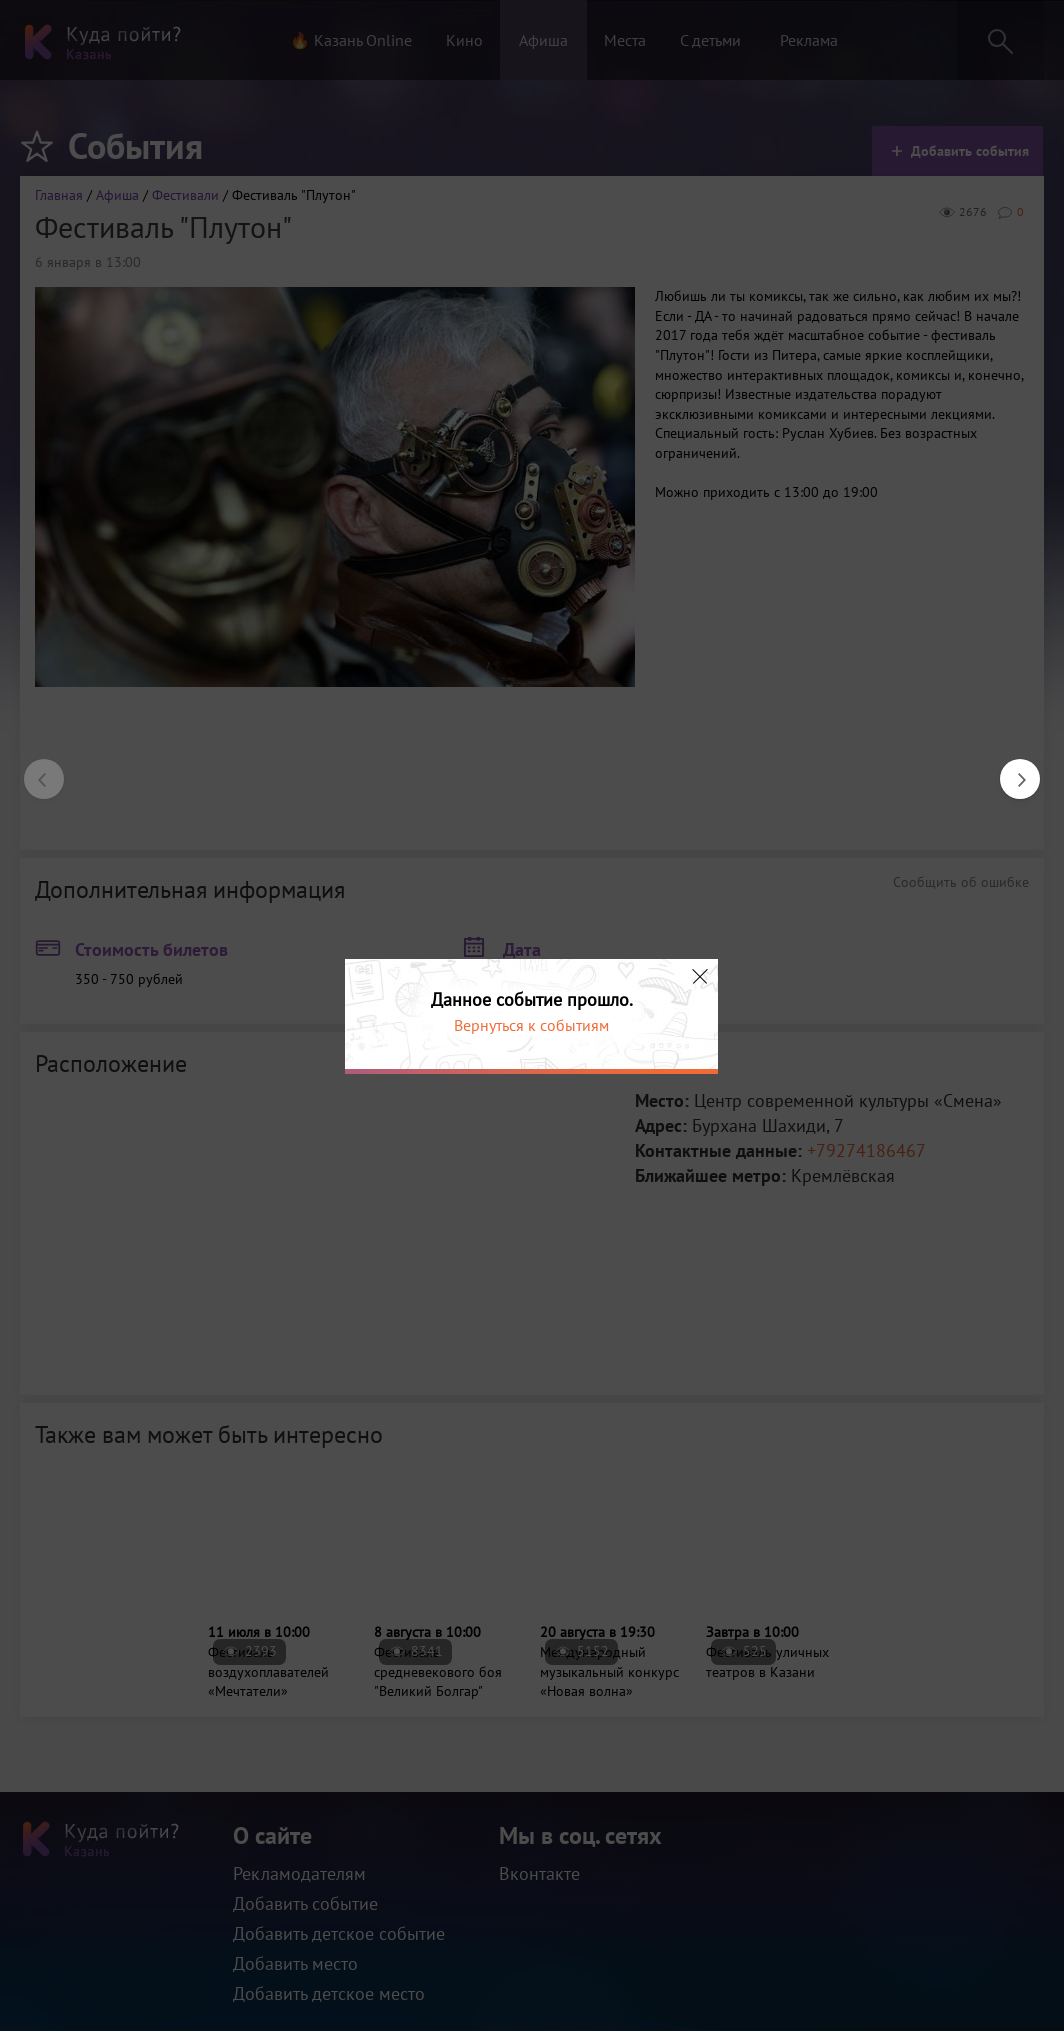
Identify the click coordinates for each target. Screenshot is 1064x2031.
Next (1010, 769)
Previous (34, 769)
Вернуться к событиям (531, 1025)
